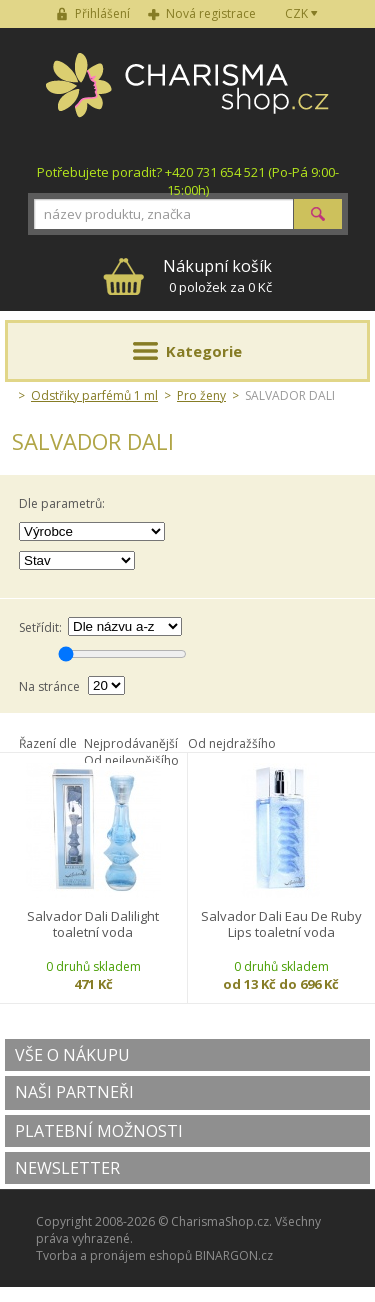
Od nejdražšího (232, 743)
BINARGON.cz (234, 1255)
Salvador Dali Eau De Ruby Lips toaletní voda (281, 924)
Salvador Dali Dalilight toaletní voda (93, 924)
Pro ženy (201, 395)
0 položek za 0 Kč (217, 275)
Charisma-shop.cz (187, 96)
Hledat (318, 214)
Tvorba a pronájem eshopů (114, 1255)
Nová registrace (211, 13)
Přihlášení (102, 13)
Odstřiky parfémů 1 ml (94, 395)
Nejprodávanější (131, 743)
